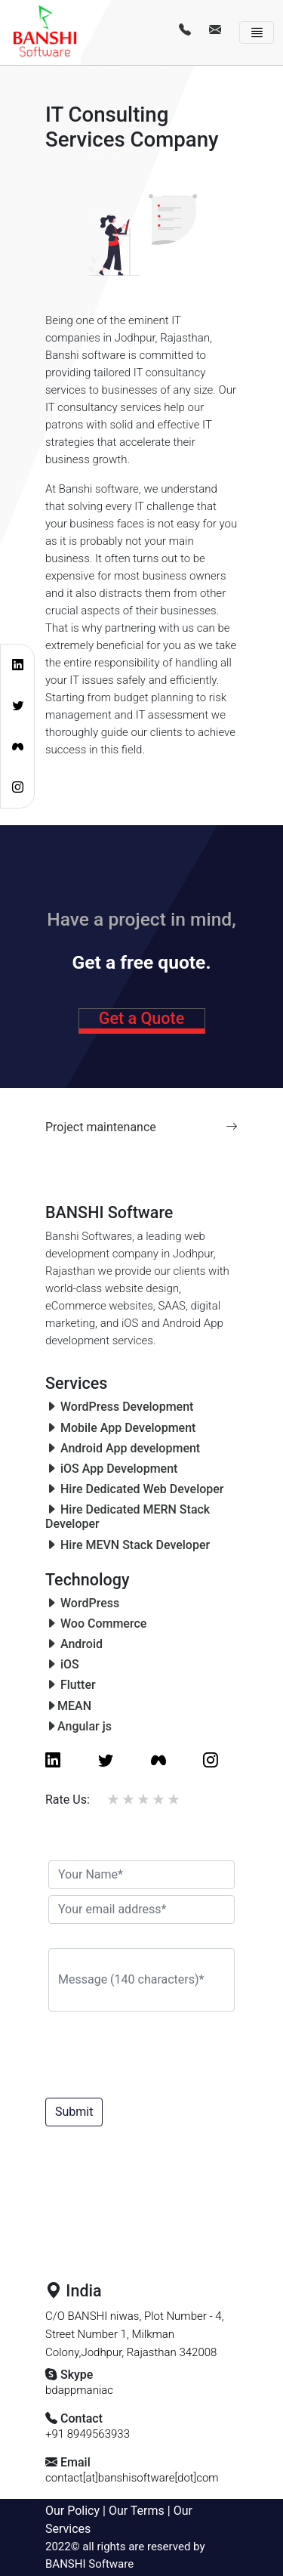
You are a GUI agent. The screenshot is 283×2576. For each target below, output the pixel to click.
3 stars (144, 1799)
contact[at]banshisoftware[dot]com (132, 2478)
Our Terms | (141, 2510)
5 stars (174, 1799)
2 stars (129, 1799)
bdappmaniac (79, 2390)
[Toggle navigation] (256, 33)
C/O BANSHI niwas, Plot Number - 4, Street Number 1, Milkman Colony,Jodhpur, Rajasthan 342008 (134, 2334)
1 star (114, 1799)
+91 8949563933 (87, 2434)
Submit (74, 2111)
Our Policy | (77, 2510)
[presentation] (166, 2050)
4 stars (159, 1799)
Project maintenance (141, 1127)
